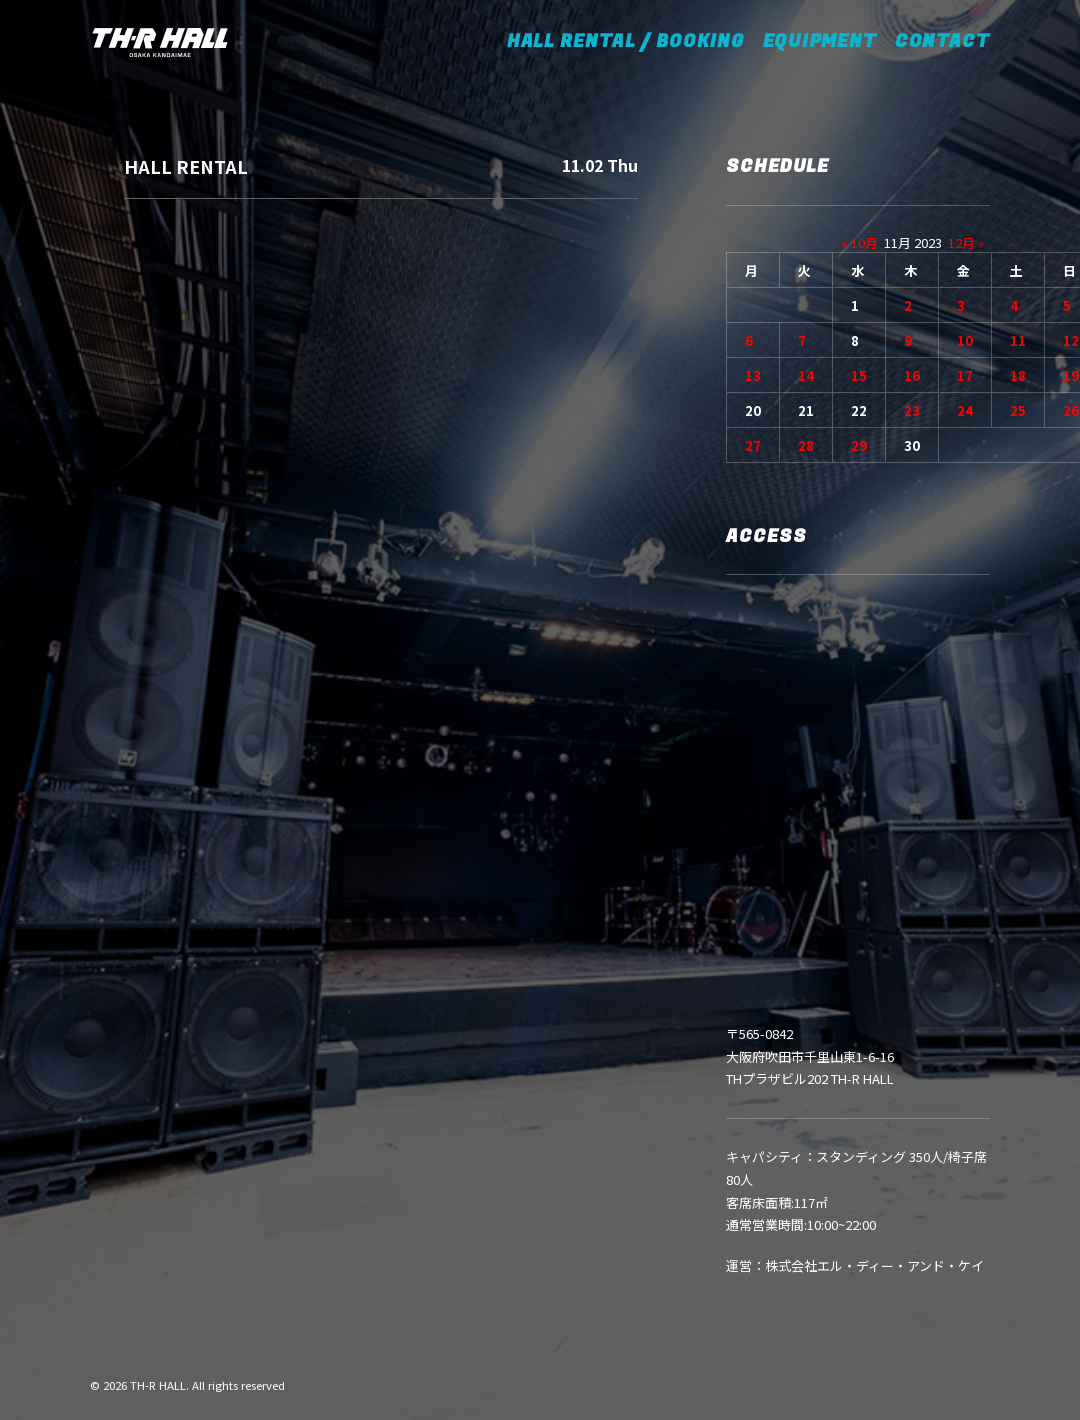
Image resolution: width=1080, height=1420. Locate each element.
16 (912, 375)
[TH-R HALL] (160, 42)
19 (1071, 375)
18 (1018, 375)
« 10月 (859, 242)
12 (1071, 340)
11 (1018, 340)
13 (753, 375)
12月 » (966, 242)
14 (806, 375)
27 (753, 445)
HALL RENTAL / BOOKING (632, 41)
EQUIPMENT (820, 41)
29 (859, 445)
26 (1071, 410)
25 (1018, 410)
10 (965, 340)
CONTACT (942, 41)
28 (806, 445)
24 (965, 410)
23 (912, 410)
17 (965, 375)
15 (859, 375)
